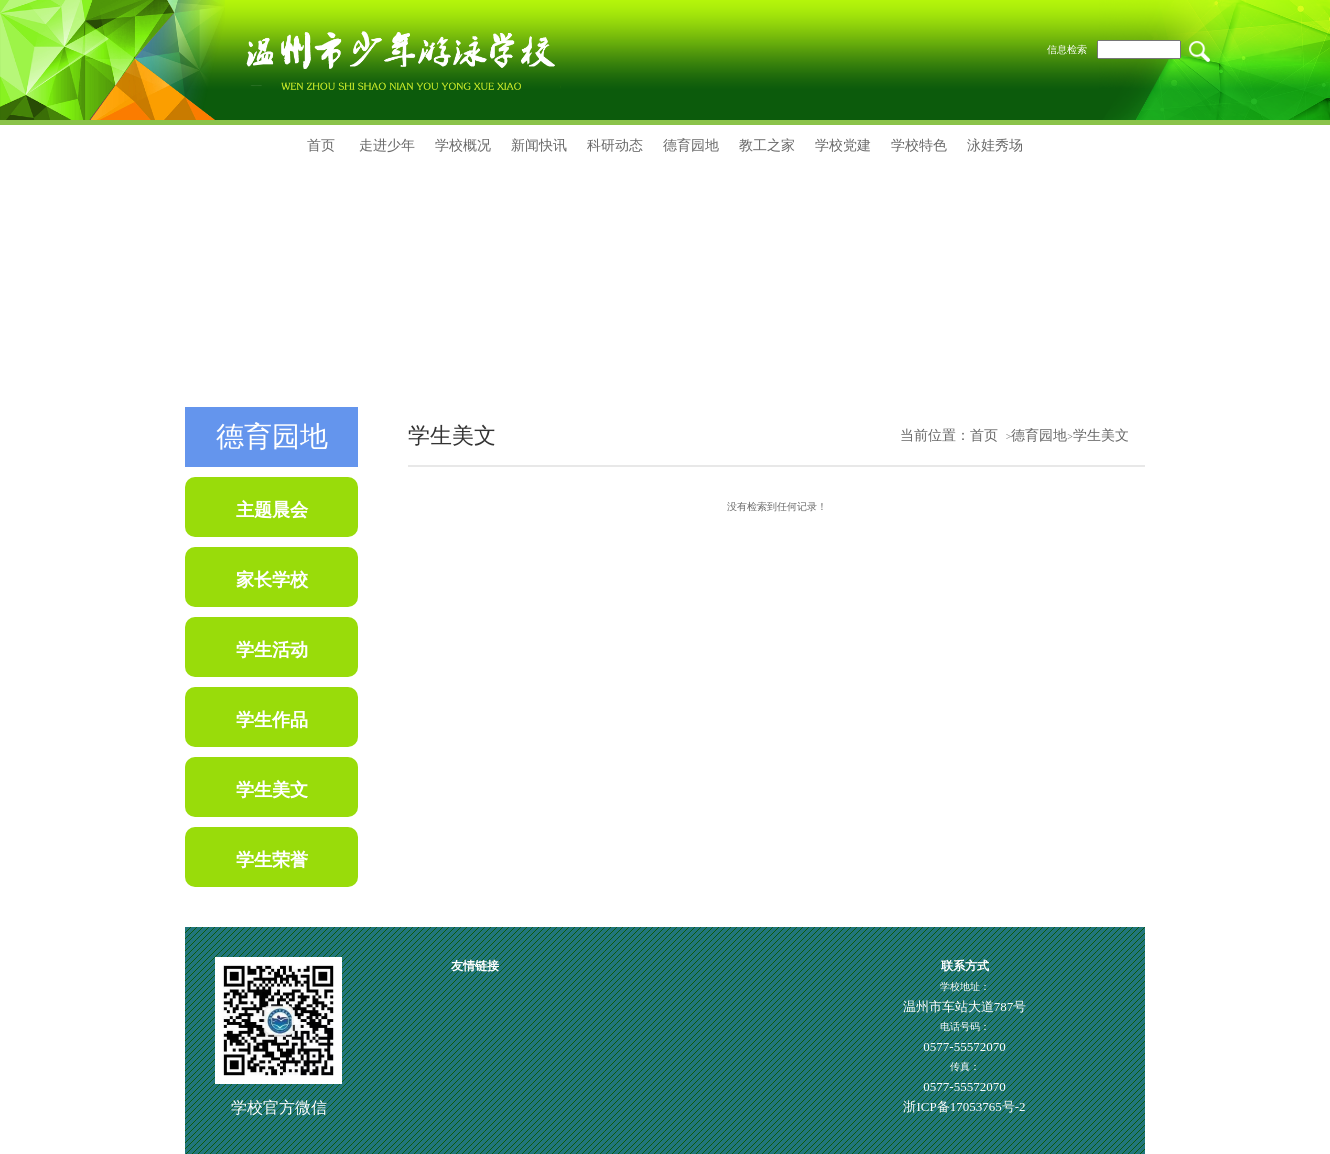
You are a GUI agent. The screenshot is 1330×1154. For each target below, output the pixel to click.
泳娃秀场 (995, 145)
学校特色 (919, 145)
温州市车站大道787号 (965, 1006)
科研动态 (615, 145)
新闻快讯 (539, 145)
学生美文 (272, 790)
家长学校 (272, 580)
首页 (321, 145)
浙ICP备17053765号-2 (964, 1106)
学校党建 (843, 145)
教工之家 (767, 145)
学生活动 (272, 650)
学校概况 (463, 145)
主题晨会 (272, 510)
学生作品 (272, 720)
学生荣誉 (272, 860)
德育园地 (691, 145)
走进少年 (387, 145)
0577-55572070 (964, 1046)
